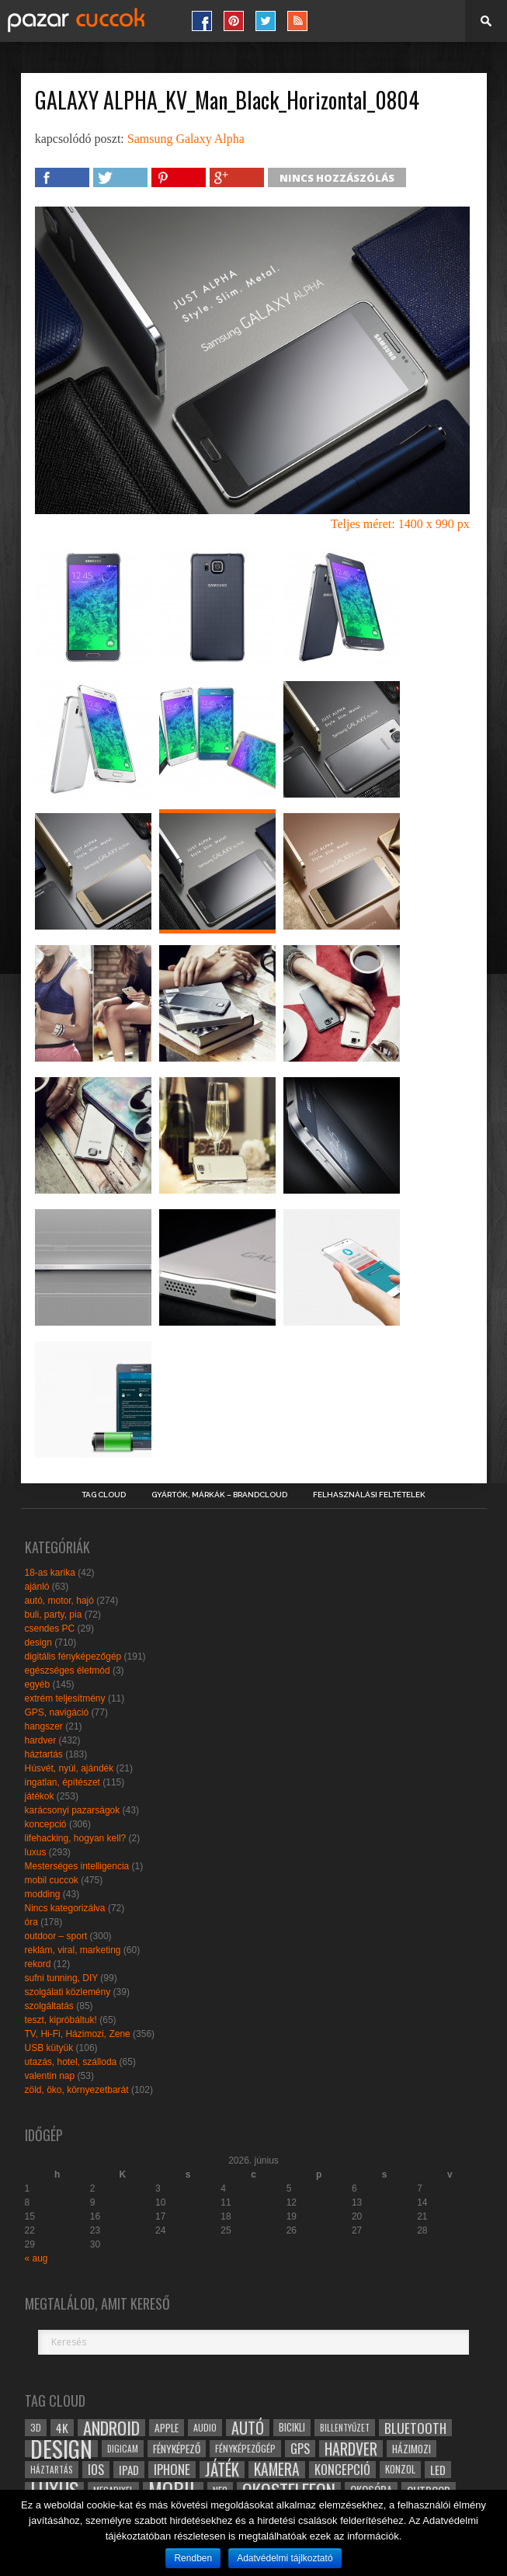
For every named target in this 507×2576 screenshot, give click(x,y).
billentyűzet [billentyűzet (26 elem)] (345, 2427)
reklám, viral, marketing (73, 1950)
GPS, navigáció (57, 1712)
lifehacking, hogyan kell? (76, 1838)
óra (31, 1922)
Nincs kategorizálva (65, 1908)
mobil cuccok (51, 1880)
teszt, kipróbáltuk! (61, 2020)
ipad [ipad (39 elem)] (129, 2469)
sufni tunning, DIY (62, 1978)
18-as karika (50, 1572)
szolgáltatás (49, 2006)
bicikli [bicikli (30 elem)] (292, 2427)
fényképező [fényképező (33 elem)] (176, 2448)
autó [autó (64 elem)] (247, 2427)
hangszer (44, 1726)
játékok (39, 1796)
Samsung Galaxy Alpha (186, 138)
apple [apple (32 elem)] (167, 2427)
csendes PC (50, 1628)
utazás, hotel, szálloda (71, 2061)
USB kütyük (49, 2047)
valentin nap (50, 2075)
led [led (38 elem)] (438, 2469)
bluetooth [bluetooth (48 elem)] (415, 2427)
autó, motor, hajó (59, 1600)
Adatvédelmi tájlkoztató (284, 2558)
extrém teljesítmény (65, 1698)
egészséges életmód (67, 1670)
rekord (38, 1964)
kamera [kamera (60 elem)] (277, 2469)
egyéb (37, 1684)
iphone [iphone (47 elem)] (172, 2469)
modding (43, 1894)
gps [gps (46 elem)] (300, 2448)
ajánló (37, 1586)
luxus (36, 1852)
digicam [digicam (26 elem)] (122, 2448)
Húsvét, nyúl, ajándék (69, 1768)
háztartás (44, 1754)
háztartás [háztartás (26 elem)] (51, 2469)
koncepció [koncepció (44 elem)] (342, 2469)
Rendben (193, 2558)
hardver (41, 1740)
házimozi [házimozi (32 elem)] (411, 2448)
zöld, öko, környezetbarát (77, 2089)
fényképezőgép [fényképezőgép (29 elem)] (245, 2448)
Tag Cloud (104, 1495)
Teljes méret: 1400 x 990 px (400, 523)
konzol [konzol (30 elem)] (400, 2469)
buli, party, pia (53, 1614)
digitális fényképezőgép (73, 1656)
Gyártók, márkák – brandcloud (219, 1495)
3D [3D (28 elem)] (35, 2427)
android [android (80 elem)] (111, 2427)
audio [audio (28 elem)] (205, 2427)
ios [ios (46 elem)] (96, 2469)
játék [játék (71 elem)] (222, 2469)
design (38, 1642)
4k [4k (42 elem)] (62, 2427)
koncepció (46, 1824)
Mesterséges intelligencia (77, 1866)
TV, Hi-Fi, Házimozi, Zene (77, 2033)
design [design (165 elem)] (61, 2448)
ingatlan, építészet (62, 1782)
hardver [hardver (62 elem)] (351, 2448)
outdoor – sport (56, 1936)
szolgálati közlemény (68, 1992)
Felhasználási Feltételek (369, 1495)
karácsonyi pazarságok (72, 1810)
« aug (36, 2258)
